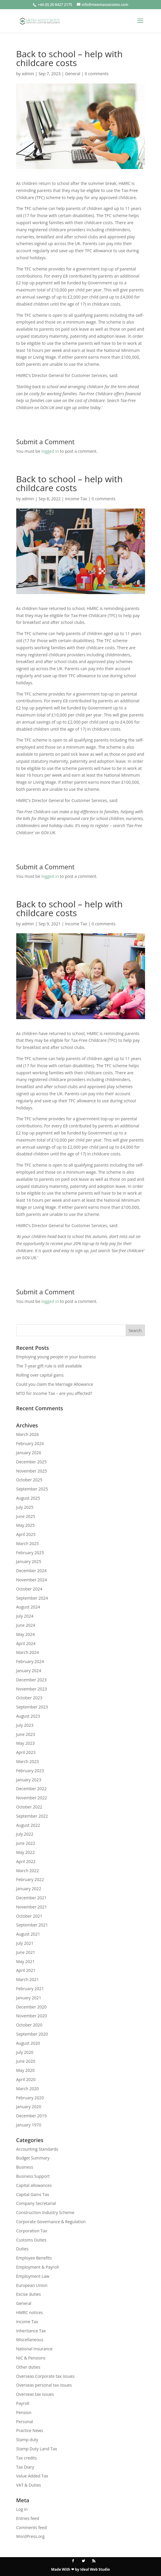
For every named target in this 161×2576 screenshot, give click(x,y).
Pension (24, 2412)
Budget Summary (33, 2158)
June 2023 (25, 1734)
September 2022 (32, 1816)
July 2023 (25, 1725)
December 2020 (31, 2007)
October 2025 (29, 1480)
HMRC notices (29, 2312)
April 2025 (26, 1534)
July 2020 (25, 2052)
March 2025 (27, 1543)
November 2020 (31, 2016)
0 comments (97, 73)
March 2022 (27, 1870)
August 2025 (28, 1498)
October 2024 (29, 1589)
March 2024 (27, 1652)
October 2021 (29, 1916)
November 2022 (31, 1798)
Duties (22, 2249)
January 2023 (28, 1780)
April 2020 (26, 2079)
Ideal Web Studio (95, 2569)
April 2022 (26, 1861)
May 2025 (25, 1525)
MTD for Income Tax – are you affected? (54, 1393)
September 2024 (32, 1598)
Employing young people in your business (56, 1357)
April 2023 (26, 1752)
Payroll (22, 2403)
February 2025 (30, 1552)
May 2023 (25, 1743)
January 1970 (28, 2125)
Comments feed (31, 2527)
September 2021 (32, 1925)
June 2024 (25, 1625)
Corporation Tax (31, 2231)
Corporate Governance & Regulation (51, 2221)
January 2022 (28, 1888)
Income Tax (76, 498)
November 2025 (31, 1471)
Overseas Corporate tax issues (45, 2376)
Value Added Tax (32, 2476)
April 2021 (26, 1970)
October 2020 (29, 2025)
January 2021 (28, 1998)
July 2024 (25, 1616)
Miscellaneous (29, 2339)
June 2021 (25, 1952)
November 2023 (31, 1689)
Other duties (28, 2367)
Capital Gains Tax (32, 2194)
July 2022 (25, 1834)
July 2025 (25, 1507)
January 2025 (28, 1561)
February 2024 (30, 1661)
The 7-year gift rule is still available (49, 1366)
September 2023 (32, 1707)
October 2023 (29, 1698)
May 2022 (25, 1852)
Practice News (29, 2430)
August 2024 (28, 1607)
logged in (50, 451)
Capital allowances (34, 2185)
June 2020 (25, 2061)
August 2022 (28, 1825)
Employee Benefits (34, 2258)
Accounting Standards (37, 2149)
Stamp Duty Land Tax (36, 2449)
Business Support (33, 2176)
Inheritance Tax (31, 2331)
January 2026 (28, 1452)
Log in (22, 2509)
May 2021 (25, 1961)
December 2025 (31, 1462)
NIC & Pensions (31, 2358)
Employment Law (32, 2276)
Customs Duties (31, 2240)
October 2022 (29, 1807)
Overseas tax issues (35, 2394)
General (72, 73)
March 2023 (27, 1761)
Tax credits (26, 2458)
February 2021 (30, 1988)
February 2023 (30, 1770)
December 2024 (31, 1570)
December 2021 (31, 1898)
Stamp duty (27, 2439)
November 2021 (31, 1907)
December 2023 (31, 1680)
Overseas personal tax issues (44, 2385)
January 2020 (28, 2106)
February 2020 (30, 2098)
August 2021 (28, 1934)
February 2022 (30, 1879)
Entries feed (27, 2518)
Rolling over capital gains (40, 1375)
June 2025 (25, 1516)
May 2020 (25, 2070)
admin (28, 73)
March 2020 (27, 2088)
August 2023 (28, 1716)
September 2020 (32, 2034)
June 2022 (25, 1843)
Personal (24, 2421)
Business (24, 2167)
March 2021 (27, 1979)
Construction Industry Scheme (45, 2212)
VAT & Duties (28, 2485)
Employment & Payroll (37, 2267)
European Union (32, 2285)
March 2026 (27, 1434)
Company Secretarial (36, 2203)
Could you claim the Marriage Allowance (54, 1384)
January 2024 (28, 1670)
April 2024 (26, 1643)
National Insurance (34, 2349)
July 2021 (25, 1943)
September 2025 (32, 1489)
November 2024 (31, 1580)
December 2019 (31, 2115)
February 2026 (30, 1443)
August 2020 (28, 2043)
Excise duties (28, 2294)
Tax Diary (25, 2467)
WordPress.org (30, 2536)
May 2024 (25, 1634)
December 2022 (31, 1788)
